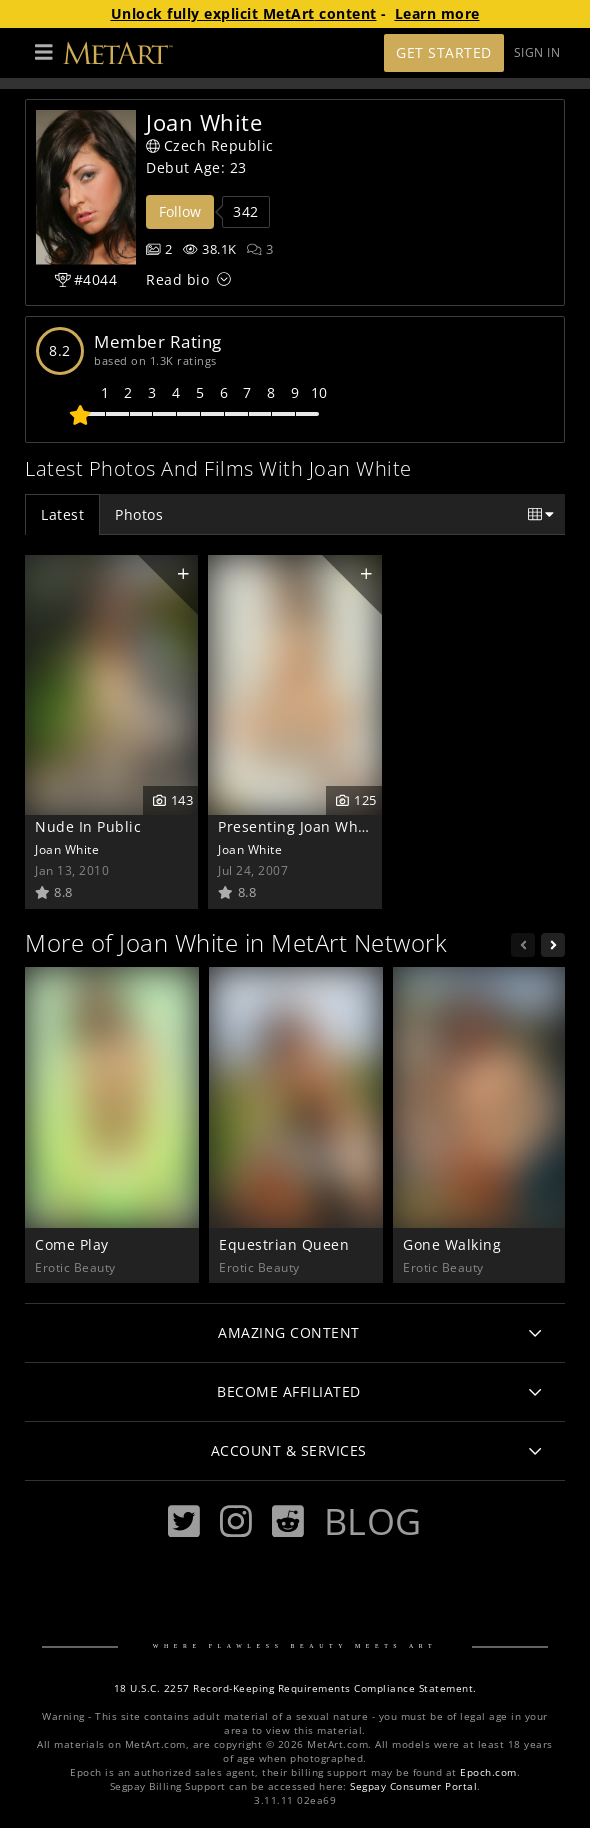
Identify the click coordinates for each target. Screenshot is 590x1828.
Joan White (67, 849)
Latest (62, 514)
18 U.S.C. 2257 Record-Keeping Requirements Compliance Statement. (295, 1688)
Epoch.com (488, 1772)
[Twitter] (184, 1521)
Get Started (444, 52)
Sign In (537, 52)
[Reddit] (288, 1521)
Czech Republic (210, 145)
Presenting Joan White (297, 826)
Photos (139, 514)
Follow (180, 211)
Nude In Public (88, 826)
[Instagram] (236, 1521)
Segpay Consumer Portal (413, 1786)
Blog (373, 1521)
